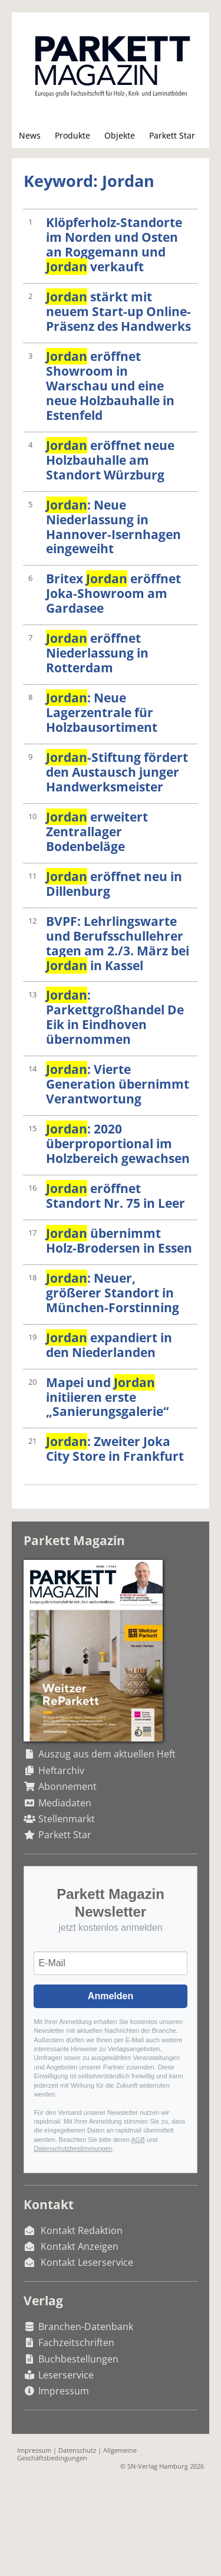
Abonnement (67, 1786)
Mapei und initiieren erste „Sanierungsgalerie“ (107, 1397)
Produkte (72, 135)
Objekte (119, 135)
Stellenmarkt (66, 1818)
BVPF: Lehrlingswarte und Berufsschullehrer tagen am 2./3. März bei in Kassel (117, 943)
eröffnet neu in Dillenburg (114, 883)
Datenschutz (77, 2450)
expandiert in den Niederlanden (109, 1345)
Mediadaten (64, 1802)
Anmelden (110, 1996)
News (30, 135)
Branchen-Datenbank (85, 2326)
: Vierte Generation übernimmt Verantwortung (117, 1084)
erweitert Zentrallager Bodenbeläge (97, 832)
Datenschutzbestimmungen (73, 2148)
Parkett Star (172, 135)
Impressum (63, 2390)
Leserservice (66, 2374)
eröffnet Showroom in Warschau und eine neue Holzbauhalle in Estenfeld (110, 385)
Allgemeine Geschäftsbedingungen (77, 2454)
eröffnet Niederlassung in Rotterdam (97, 653)
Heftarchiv (61, 1770)
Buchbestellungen (78, 2358)
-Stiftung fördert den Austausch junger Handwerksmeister (117, 772)
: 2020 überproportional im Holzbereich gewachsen (118, 1144)
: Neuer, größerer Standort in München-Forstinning (112, 1293)
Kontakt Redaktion (82, 2230)
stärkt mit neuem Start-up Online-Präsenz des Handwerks (118, 311)
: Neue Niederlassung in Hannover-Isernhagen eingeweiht (113, 527)
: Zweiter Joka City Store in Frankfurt (115, 1448)
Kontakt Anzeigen (79, 2246)
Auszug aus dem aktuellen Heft (107, 1753)
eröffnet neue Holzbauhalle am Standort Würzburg (110, 460)
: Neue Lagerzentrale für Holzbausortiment (101, 712)
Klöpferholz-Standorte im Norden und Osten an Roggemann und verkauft (114, 244)
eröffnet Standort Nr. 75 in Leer (115, 1195)
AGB (138, 2139)
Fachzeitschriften (76, 2342)
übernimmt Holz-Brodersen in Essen (119, 1240)
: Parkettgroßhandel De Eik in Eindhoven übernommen (115, 1017)
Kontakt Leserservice (87, 2262)
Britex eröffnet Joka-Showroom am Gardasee (113, 593)
